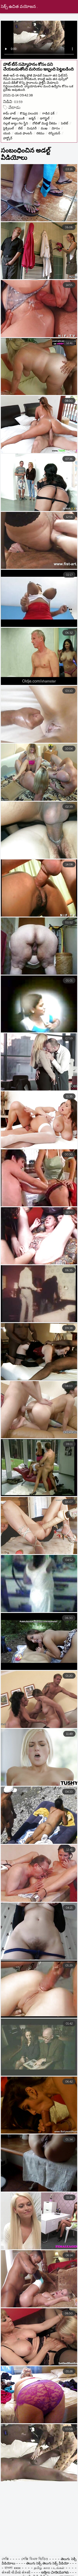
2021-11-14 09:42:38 (18, 95)
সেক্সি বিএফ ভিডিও (35, 2559)
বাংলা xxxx (13, 2568)
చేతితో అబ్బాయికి (14, 118)
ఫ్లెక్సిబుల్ (8, 128)
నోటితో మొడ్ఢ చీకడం (44, 123)
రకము (40, 133)
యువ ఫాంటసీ (23, 133)
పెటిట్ (64, 123)
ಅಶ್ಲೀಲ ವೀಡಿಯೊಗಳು (55, 2572)
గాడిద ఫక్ (48, 113)
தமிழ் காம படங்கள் (49, 2568)
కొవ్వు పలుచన (29, 113)
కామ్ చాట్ (9, 113)
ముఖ (44, 128)
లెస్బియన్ (54, 133)
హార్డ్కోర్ (7, 138)
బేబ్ (20, 128)
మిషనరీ (32, 128)
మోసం (56, 128)
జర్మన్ (32, 118)
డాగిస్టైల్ (45, 118)
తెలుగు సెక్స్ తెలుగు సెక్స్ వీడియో (47, 2563)
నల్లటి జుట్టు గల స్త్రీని (15, 123)
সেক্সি (5, 2559)
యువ (6, 133)
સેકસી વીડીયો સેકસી (16, 2572)
